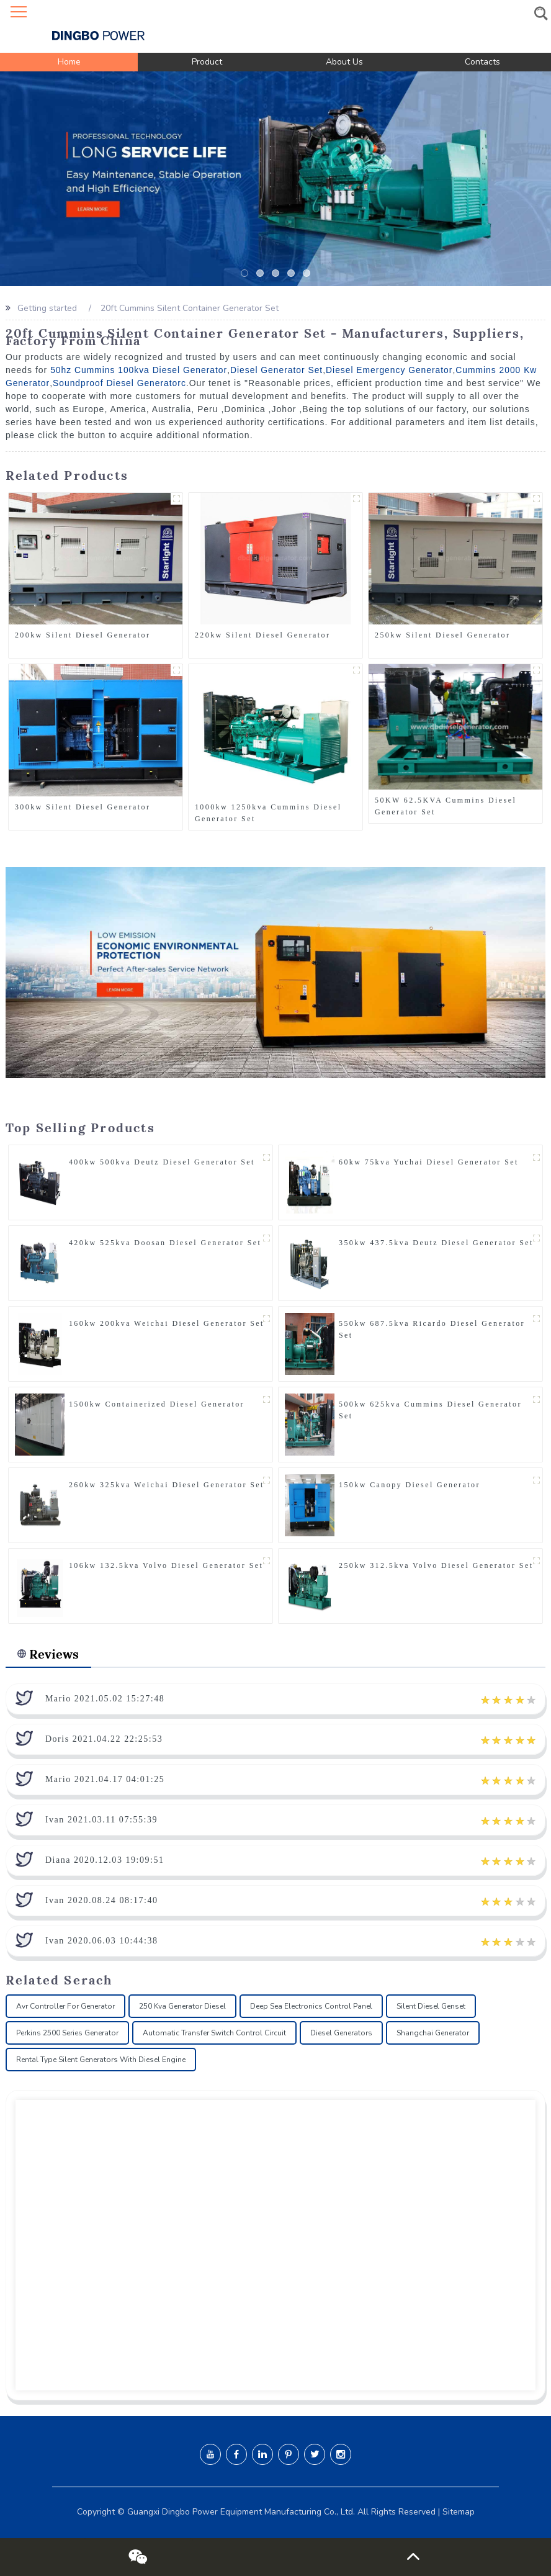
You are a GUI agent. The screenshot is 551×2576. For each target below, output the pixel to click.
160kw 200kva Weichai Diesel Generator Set (166, 1322)
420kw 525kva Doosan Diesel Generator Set (165, 1242)
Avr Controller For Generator (65, 2006)
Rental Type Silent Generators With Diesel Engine (101, 2060)
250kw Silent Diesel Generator (442, 635)
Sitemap (458, 2512)
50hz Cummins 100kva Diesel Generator (139, 369)
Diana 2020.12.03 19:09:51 (104, 1860)
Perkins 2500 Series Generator (67, 2033)
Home (69, 62)
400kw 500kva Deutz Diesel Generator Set (162, 1161)
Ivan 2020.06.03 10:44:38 (101, 1940)
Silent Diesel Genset (430, 2006)
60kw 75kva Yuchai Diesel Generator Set (429, 1161)
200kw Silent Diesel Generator (82, 635)
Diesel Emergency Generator (392, 369)
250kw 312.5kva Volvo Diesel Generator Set (436, 1564)
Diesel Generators (341, 2033)
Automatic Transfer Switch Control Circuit (214, 2033)
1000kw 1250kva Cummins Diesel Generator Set (268, 812)
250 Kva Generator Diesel (182, 2006)
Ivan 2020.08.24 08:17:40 (101, 1900)
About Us (344, 62)
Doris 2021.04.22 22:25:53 (104, 1739)
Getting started (47, 308)
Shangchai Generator (432, 2033)
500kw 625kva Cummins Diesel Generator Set (430, 1409)
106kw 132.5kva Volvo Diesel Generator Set (166, 1564)
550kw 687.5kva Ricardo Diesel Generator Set (432, 1328)
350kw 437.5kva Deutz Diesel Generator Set (436, 1242)
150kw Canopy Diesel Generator (409, 1484)
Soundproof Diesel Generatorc (120, 382)
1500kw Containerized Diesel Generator (156, 1403)
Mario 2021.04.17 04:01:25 (105, 1779)
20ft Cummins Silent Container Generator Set (190, 308)
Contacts (482, 62)
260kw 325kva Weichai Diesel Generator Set (166, 1484)
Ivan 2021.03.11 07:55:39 (101, 1819)
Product (207, 62)
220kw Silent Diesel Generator (262, 635)
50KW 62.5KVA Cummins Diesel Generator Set (445, 806)
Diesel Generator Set (278, 369)
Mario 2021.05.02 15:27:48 (105, 1698)
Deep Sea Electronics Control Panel (311, 2006)
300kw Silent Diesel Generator (82, 806)
